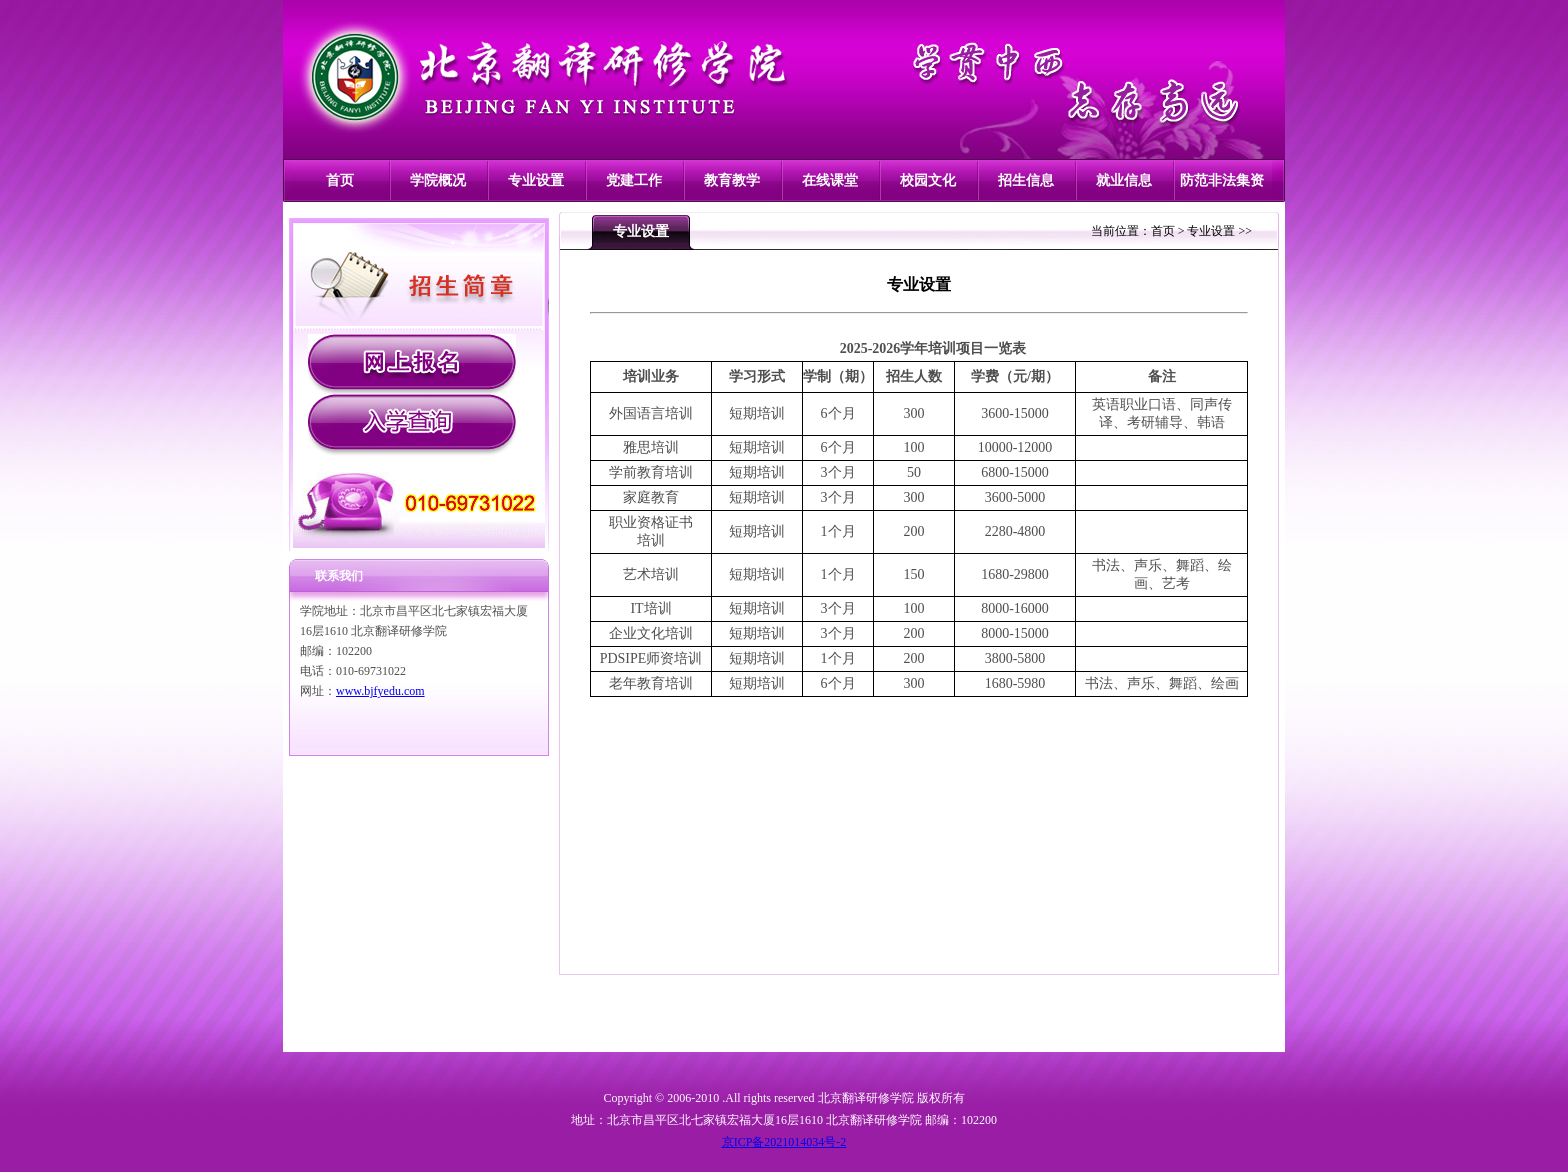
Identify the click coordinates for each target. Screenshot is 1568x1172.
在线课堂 (830, 180)
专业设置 (536, 180)
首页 (340, 180)
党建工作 (634, 180)
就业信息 (1124, 180)
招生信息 (1026, 180)
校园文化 (928, 180)
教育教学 (732, 180)
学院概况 (438, 180)
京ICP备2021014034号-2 (784, 1142)
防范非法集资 (1222, 180)
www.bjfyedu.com (380, 691)
